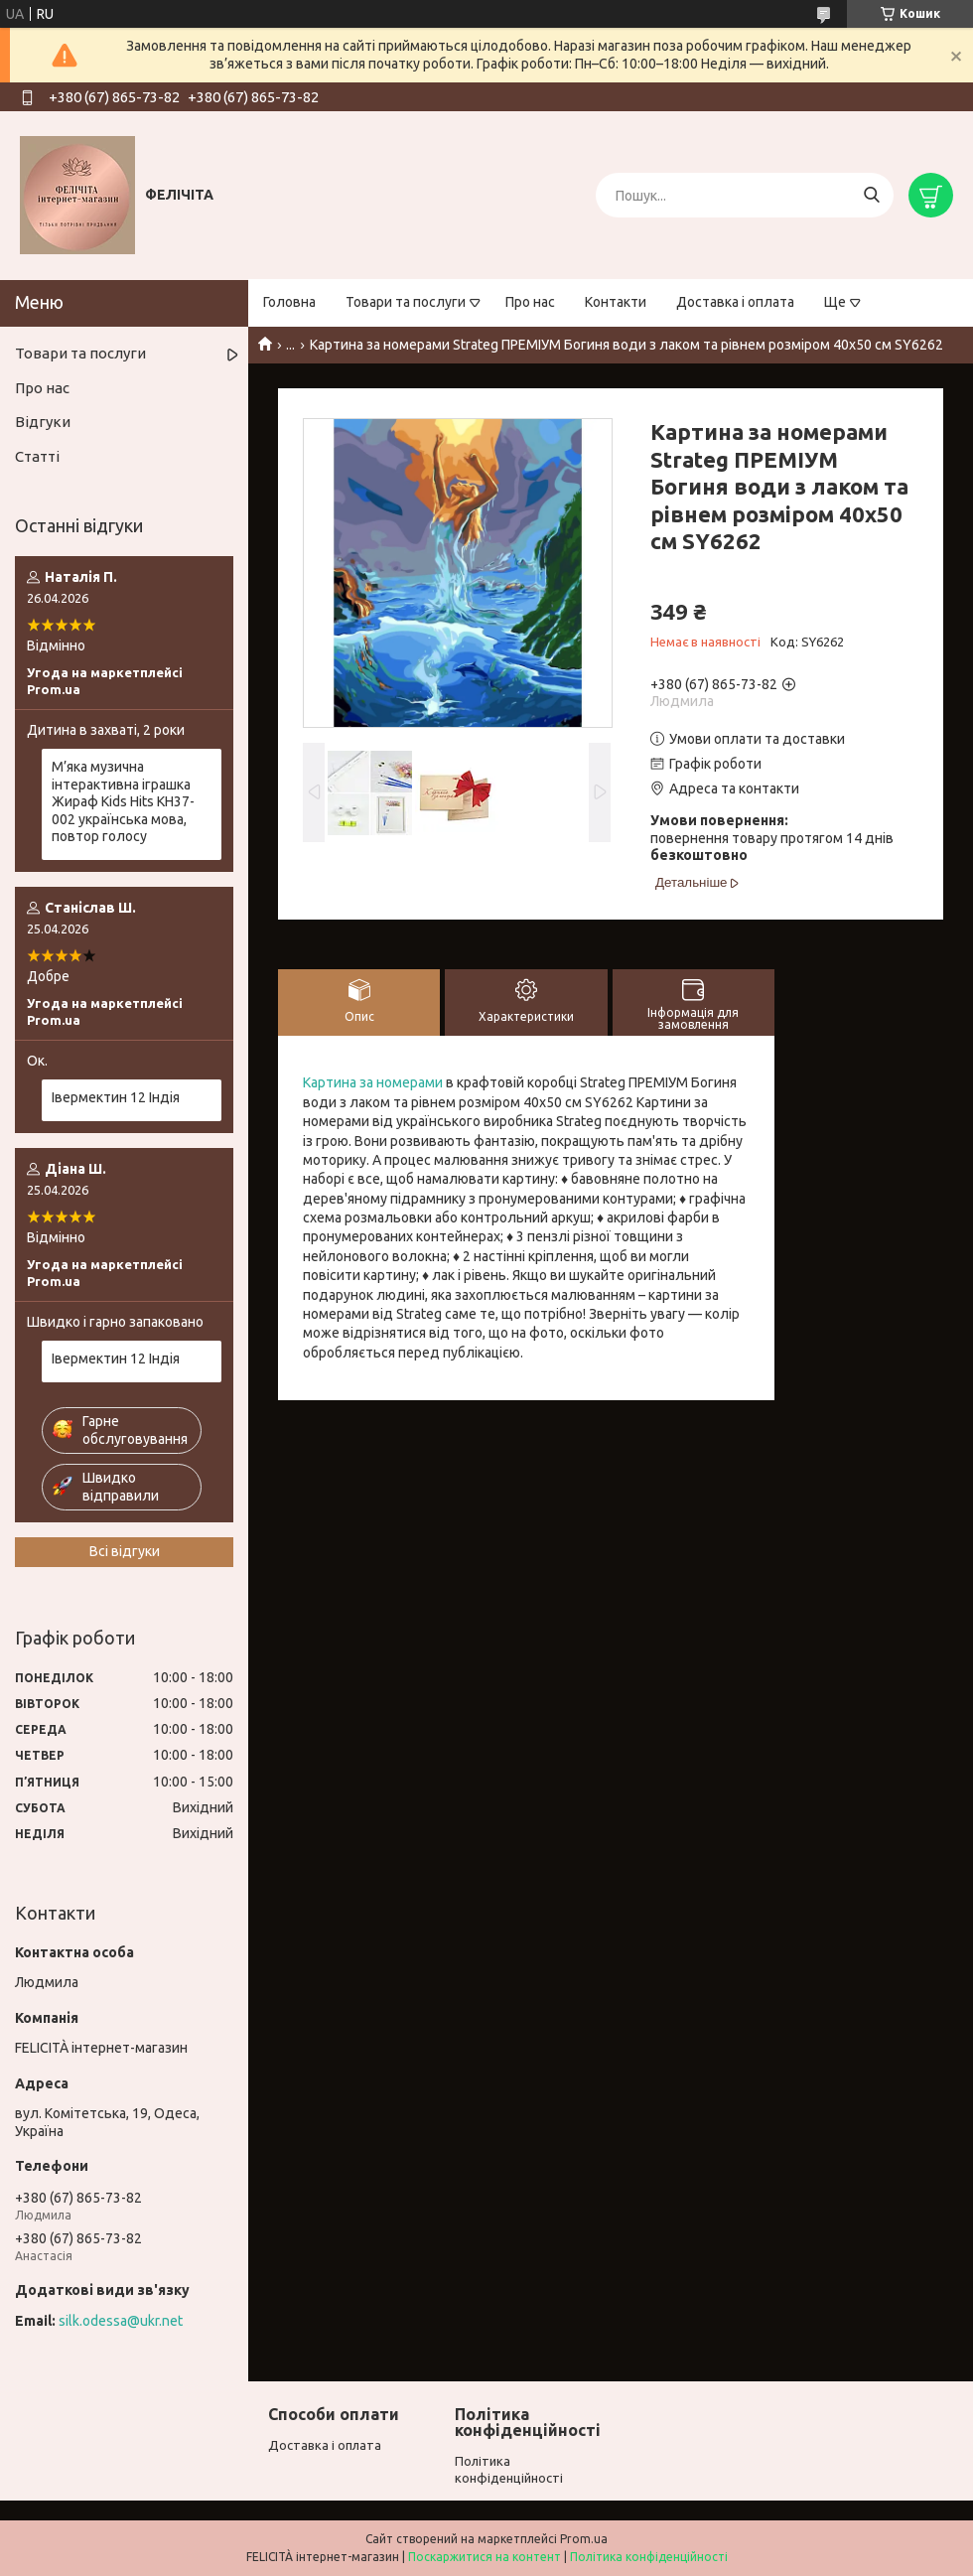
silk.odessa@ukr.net (121, 2321)
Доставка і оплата (735, 302)
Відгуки (42, 421)
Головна (289, 302)
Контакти (615, 302)
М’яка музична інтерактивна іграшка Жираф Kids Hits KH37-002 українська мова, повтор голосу (123, 801)
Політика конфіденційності (649, 2556)
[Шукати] (871, 195)
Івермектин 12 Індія (116, 1097)
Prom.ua (584, 2538)
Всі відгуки (124, 1551)
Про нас (530, 302)
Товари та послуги (406, 302)
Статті (37, 456)
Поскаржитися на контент (484, 2556)
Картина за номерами (373, 1082)
